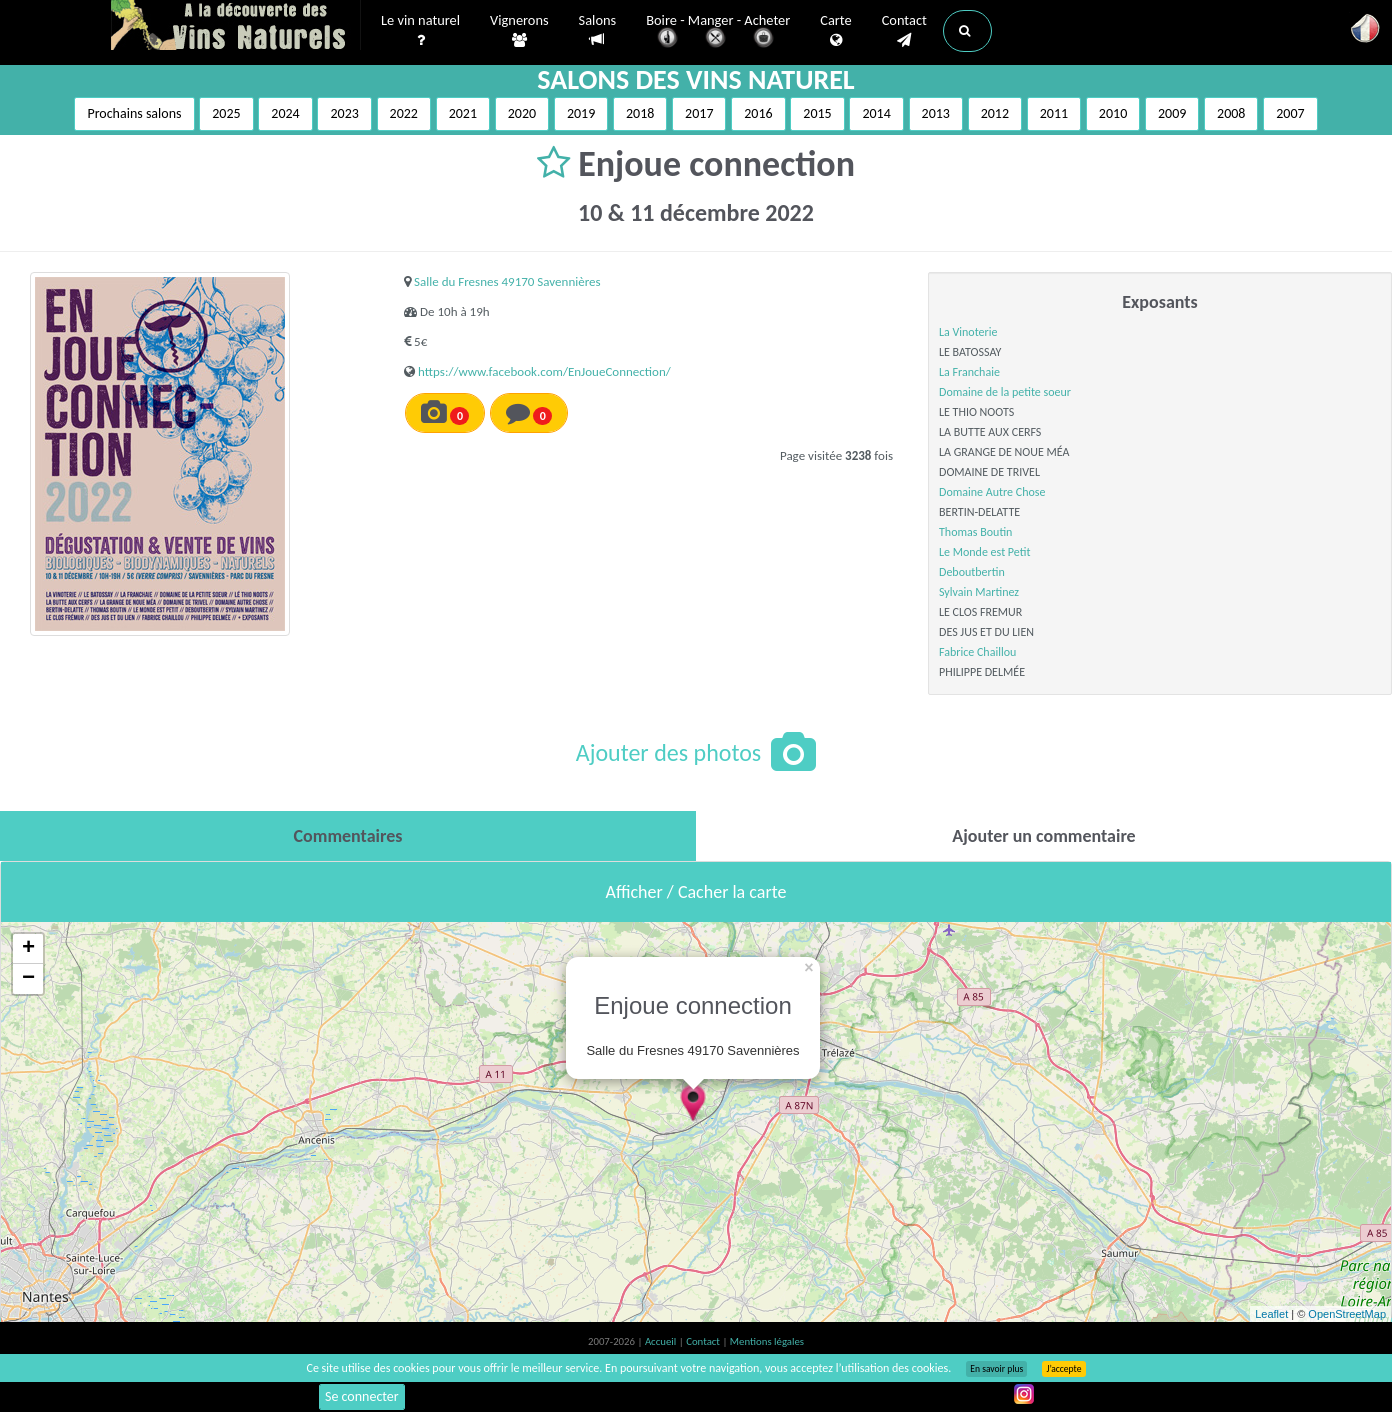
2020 (522, 113)
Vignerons (519, 31)
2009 (1172, 113)
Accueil (662, 1341)
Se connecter (362, 1396)
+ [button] (28, 949)
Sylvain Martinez (979, 592)
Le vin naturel (420, 31)
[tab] (348, 836)
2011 (1054, 113)
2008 (1231, 113)
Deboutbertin (972, 572)
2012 (995, 113)
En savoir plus (996, 1369)
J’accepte (1063, 1369)
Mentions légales (767, 1341)
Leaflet (1271, 1314)
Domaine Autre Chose (992, 492)
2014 (876, 113)
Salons (598, 30)
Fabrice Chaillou (977, 652)
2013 (936, 113)
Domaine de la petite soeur (1005, 392)
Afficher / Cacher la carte (696, 892)
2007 (1290, 113)
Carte (835, 31)
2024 (285, 113)
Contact (904, 31)
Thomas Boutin (975, 532)
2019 (581, 113)
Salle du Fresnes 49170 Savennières (507, 281)
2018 (640, 113)
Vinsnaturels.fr (236, 27)
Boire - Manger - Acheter (718, 32)
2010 (1113, 113)
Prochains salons (134, 113)
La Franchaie (969, 372)
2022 (404, 113)
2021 (463, 113)
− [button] (28, 979)
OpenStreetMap (1347, 1314)
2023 (344, 113)
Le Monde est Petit (984, 552)
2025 (226, 113)
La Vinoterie (968, 332)
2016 (758, 113)
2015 (817, 113)
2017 (699, 113)
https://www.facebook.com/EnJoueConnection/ (544, 371)
